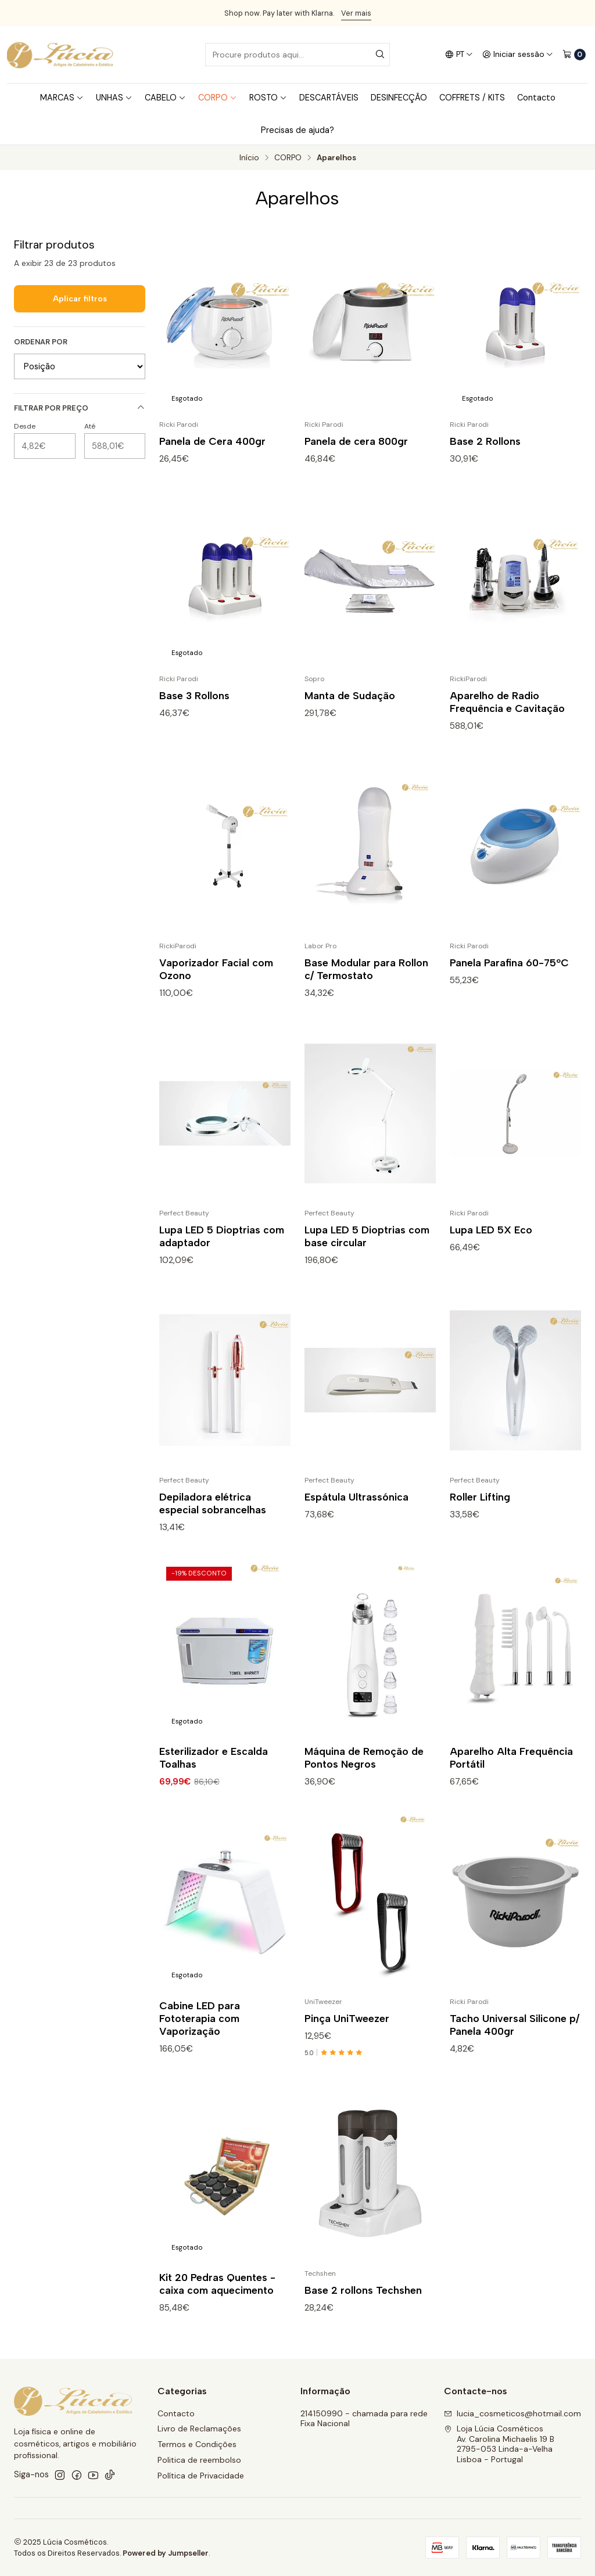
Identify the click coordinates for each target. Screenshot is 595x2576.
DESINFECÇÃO (399, 97)
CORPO (288, 158)
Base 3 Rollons (194, 709)
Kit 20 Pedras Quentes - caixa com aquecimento (217, 2297)
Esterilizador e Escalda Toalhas (213, 1771)
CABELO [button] (165, 97)
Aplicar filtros (80, 298)
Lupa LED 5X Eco (491, 1243)
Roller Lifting (480, 1511)
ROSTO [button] (268, 97)
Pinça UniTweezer (346, 2032)
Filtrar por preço (79, 408)
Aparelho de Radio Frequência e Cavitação (507, 715)
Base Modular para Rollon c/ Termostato (366, 982)
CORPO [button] (217, 97)
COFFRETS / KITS (472, 97)
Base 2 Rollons (485, 441)
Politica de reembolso (199, 2460)
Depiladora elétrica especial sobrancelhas (212, 1517)
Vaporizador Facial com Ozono (216, 982)
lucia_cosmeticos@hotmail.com (512, 2413)
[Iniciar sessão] (517, 54)
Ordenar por (40, 342)
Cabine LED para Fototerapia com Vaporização (199, 2032)
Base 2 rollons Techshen (363, 2304)
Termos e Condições (196, 2444)
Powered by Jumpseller (166, 2553)
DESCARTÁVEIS (329, 97)
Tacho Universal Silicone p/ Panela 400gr (514, 2038)
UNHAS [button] (114, 97)
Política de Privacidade (200, 2475)
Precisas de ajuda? (297, 130)
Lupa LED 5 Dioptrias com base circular (366, 1249)
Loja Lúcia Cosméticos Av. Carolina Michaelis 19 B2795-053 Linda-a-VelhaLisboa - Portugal (499, 2444)
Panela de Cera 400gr (212, 441)
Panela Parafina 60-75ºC (509, 976)
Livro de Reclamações (199, 2428)
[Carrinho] (574, 54)
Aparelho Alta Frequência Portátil (511, 1771)
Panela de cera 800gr (356, 441)
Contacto (536, 97)
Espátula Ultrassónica (356, 1511)
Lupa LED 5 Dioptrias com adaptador (221, 1249)
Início (249, 158)
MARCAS (62, 97)
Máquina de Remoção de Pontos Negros (364, 1771)
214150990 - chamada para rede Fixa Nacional (364, 2418)
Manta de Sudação (349, 709)
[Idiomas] (459, 54)
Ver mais (356, 13)
